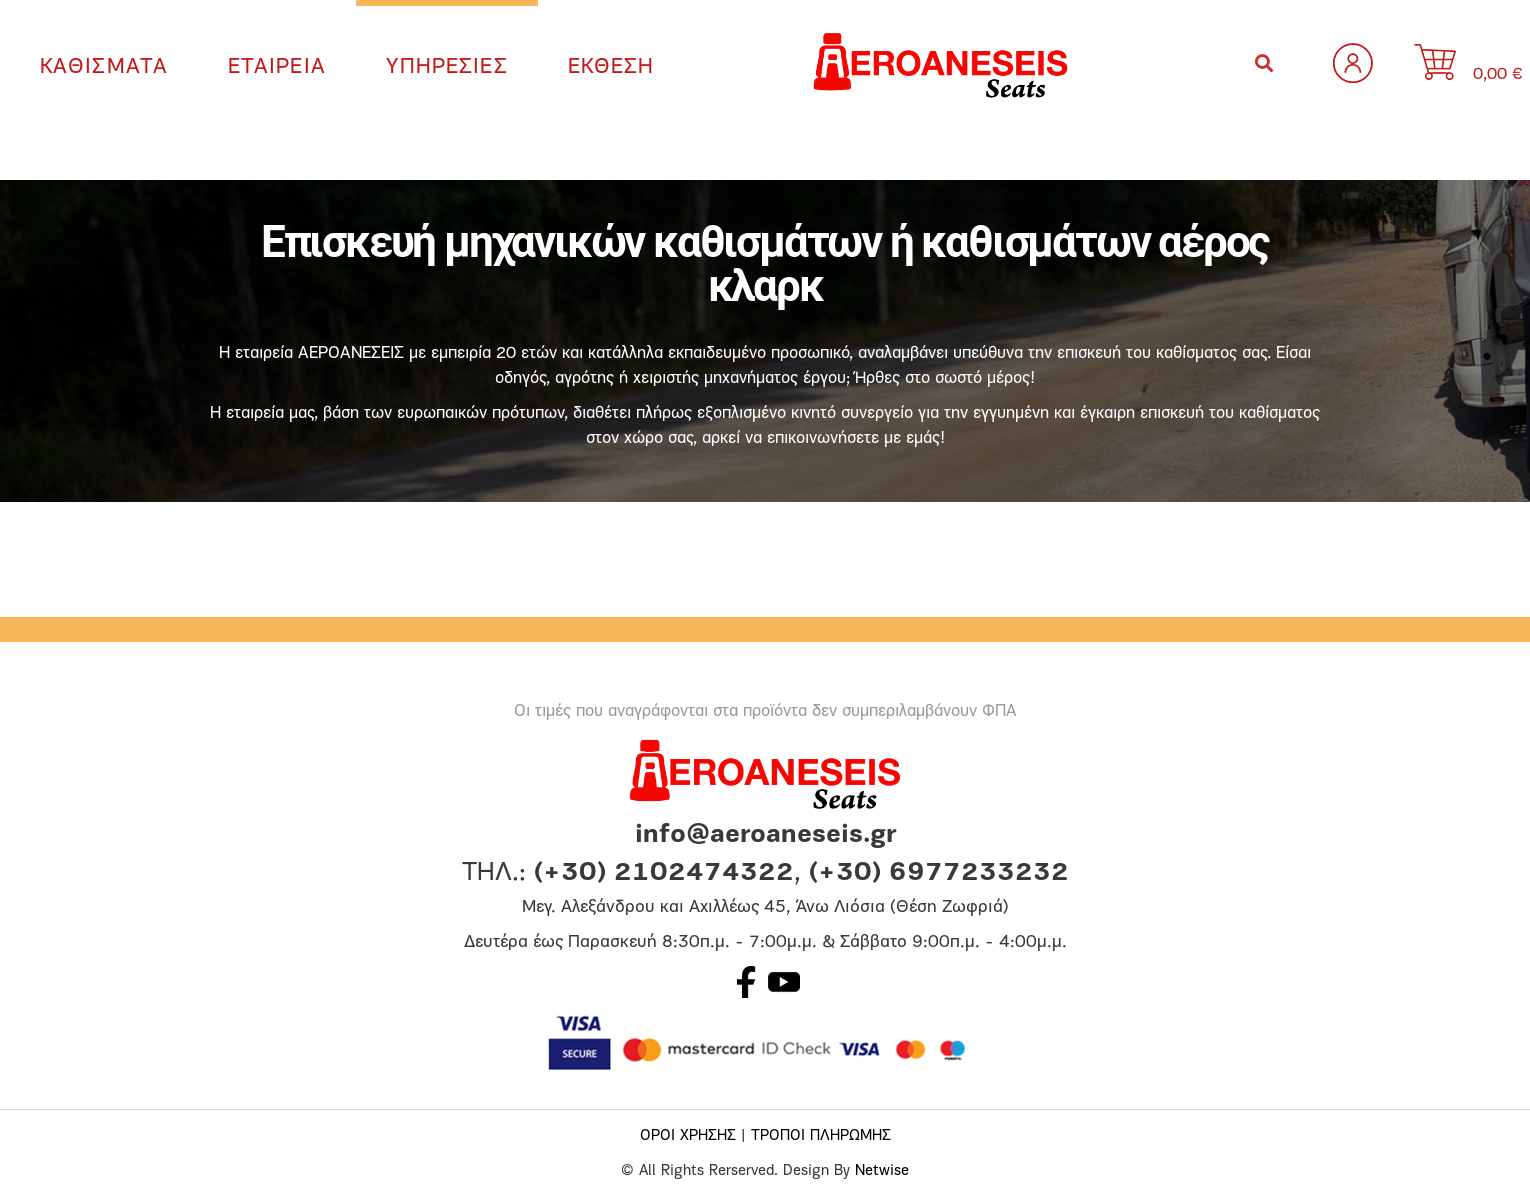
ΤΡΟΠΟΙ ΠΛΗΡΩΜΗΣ (821, 1136)
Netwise (882, 1171)
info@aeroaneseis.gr (765, 835)
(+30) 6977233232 (939, 873)
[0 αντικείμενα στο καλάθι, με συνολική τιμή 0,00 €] (1487, 65)
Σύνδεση (1353, 63)
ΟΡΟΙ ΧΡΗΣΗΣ (688, 1136)
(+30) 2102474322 (664, 873)
